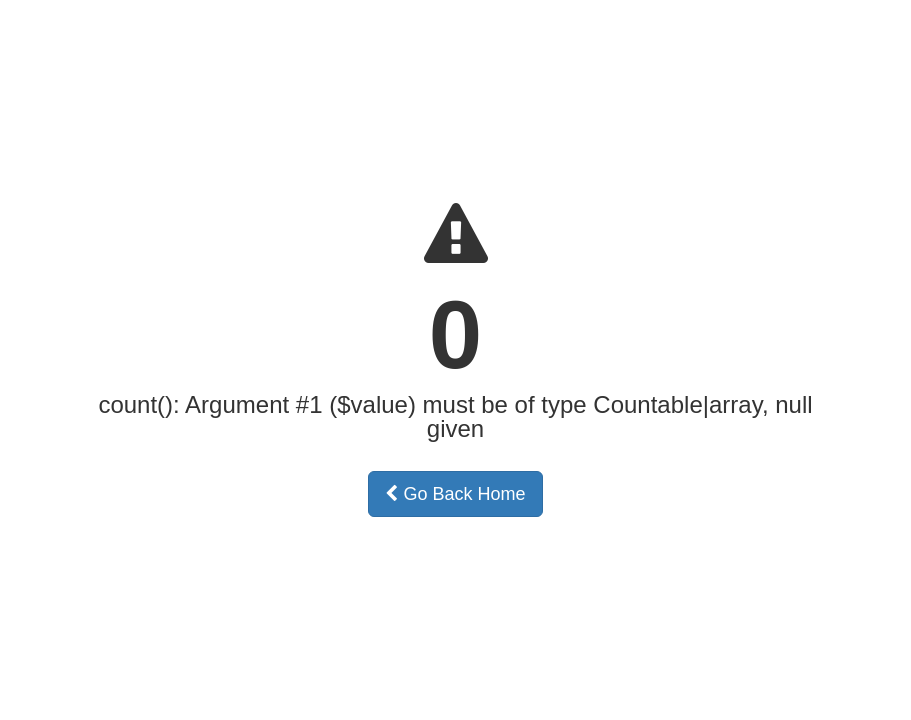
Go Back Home (455, 494)
